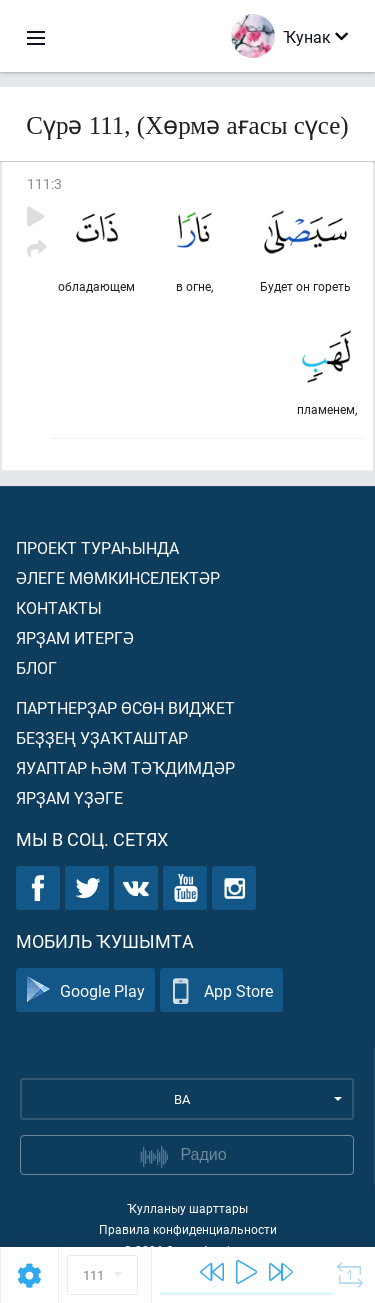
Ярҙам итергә (75, 637)
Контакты (59, 607)
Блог (36, 667)
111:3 (44, 183)
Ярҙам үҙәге (69, 797)
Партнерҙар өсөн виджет (125, 707)
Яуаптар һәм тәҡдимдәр (125, 767)
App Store (221, 990)
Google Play (85, 990)
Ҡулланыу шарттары (187, 1208)
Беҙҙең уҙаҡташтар (102, 737)
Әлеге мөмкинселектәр (118, 577)
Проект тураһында (97, 547)
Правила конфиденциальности (188, 1229)
